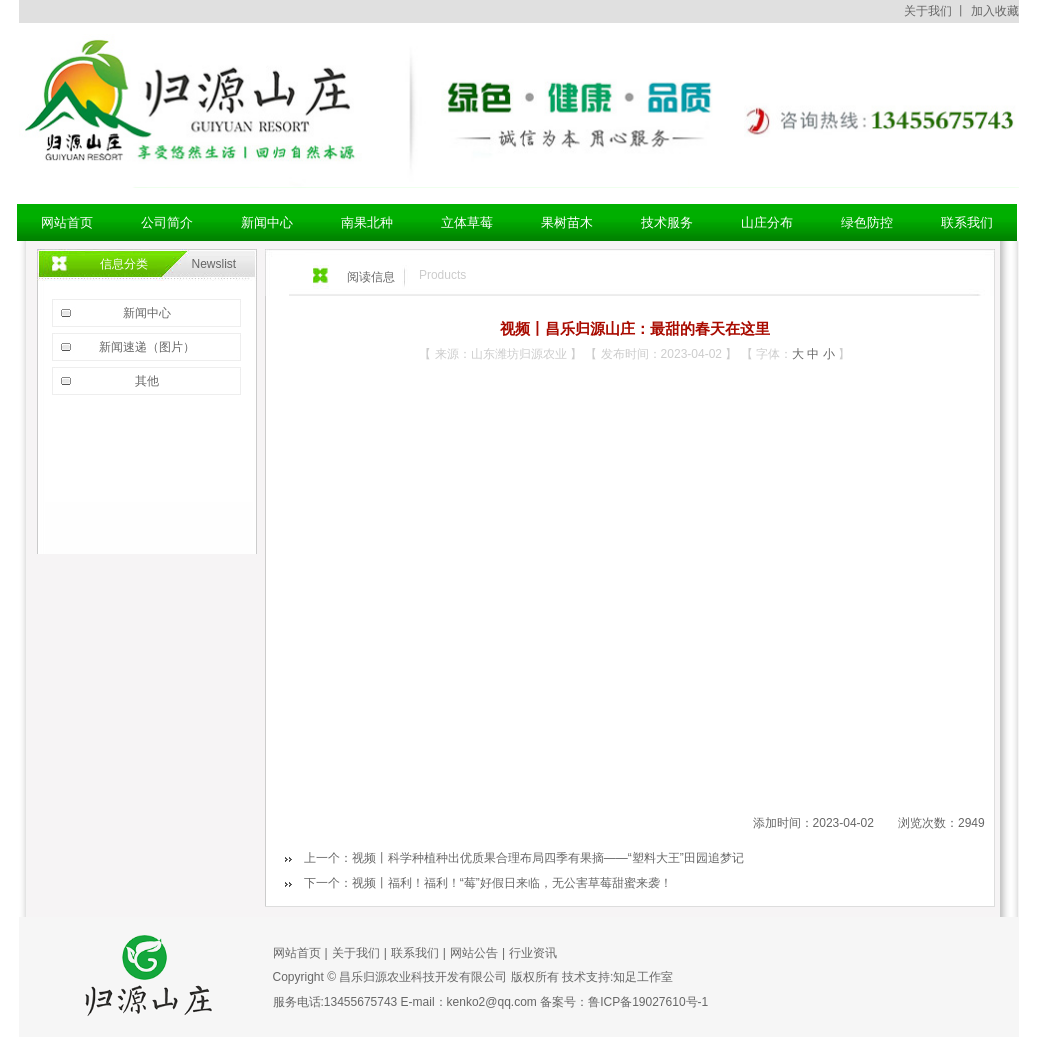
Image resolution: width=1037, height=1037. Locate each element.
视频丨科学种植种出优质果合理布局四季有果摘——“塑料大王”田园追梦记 (548, 858)
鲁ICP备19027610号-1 (648, 1002)
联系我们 (415, 953)
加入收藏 (995, 11)
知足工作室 (643, 977)
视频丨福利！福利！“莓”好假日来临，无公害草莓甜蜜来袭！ (512, 883)
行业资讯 (533, 953)
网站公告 (474, 953)
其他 (147, 381)
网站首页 (297, 953)
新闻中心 (147, 313)
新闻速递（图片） (147, 347)
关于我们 (928, 11)
